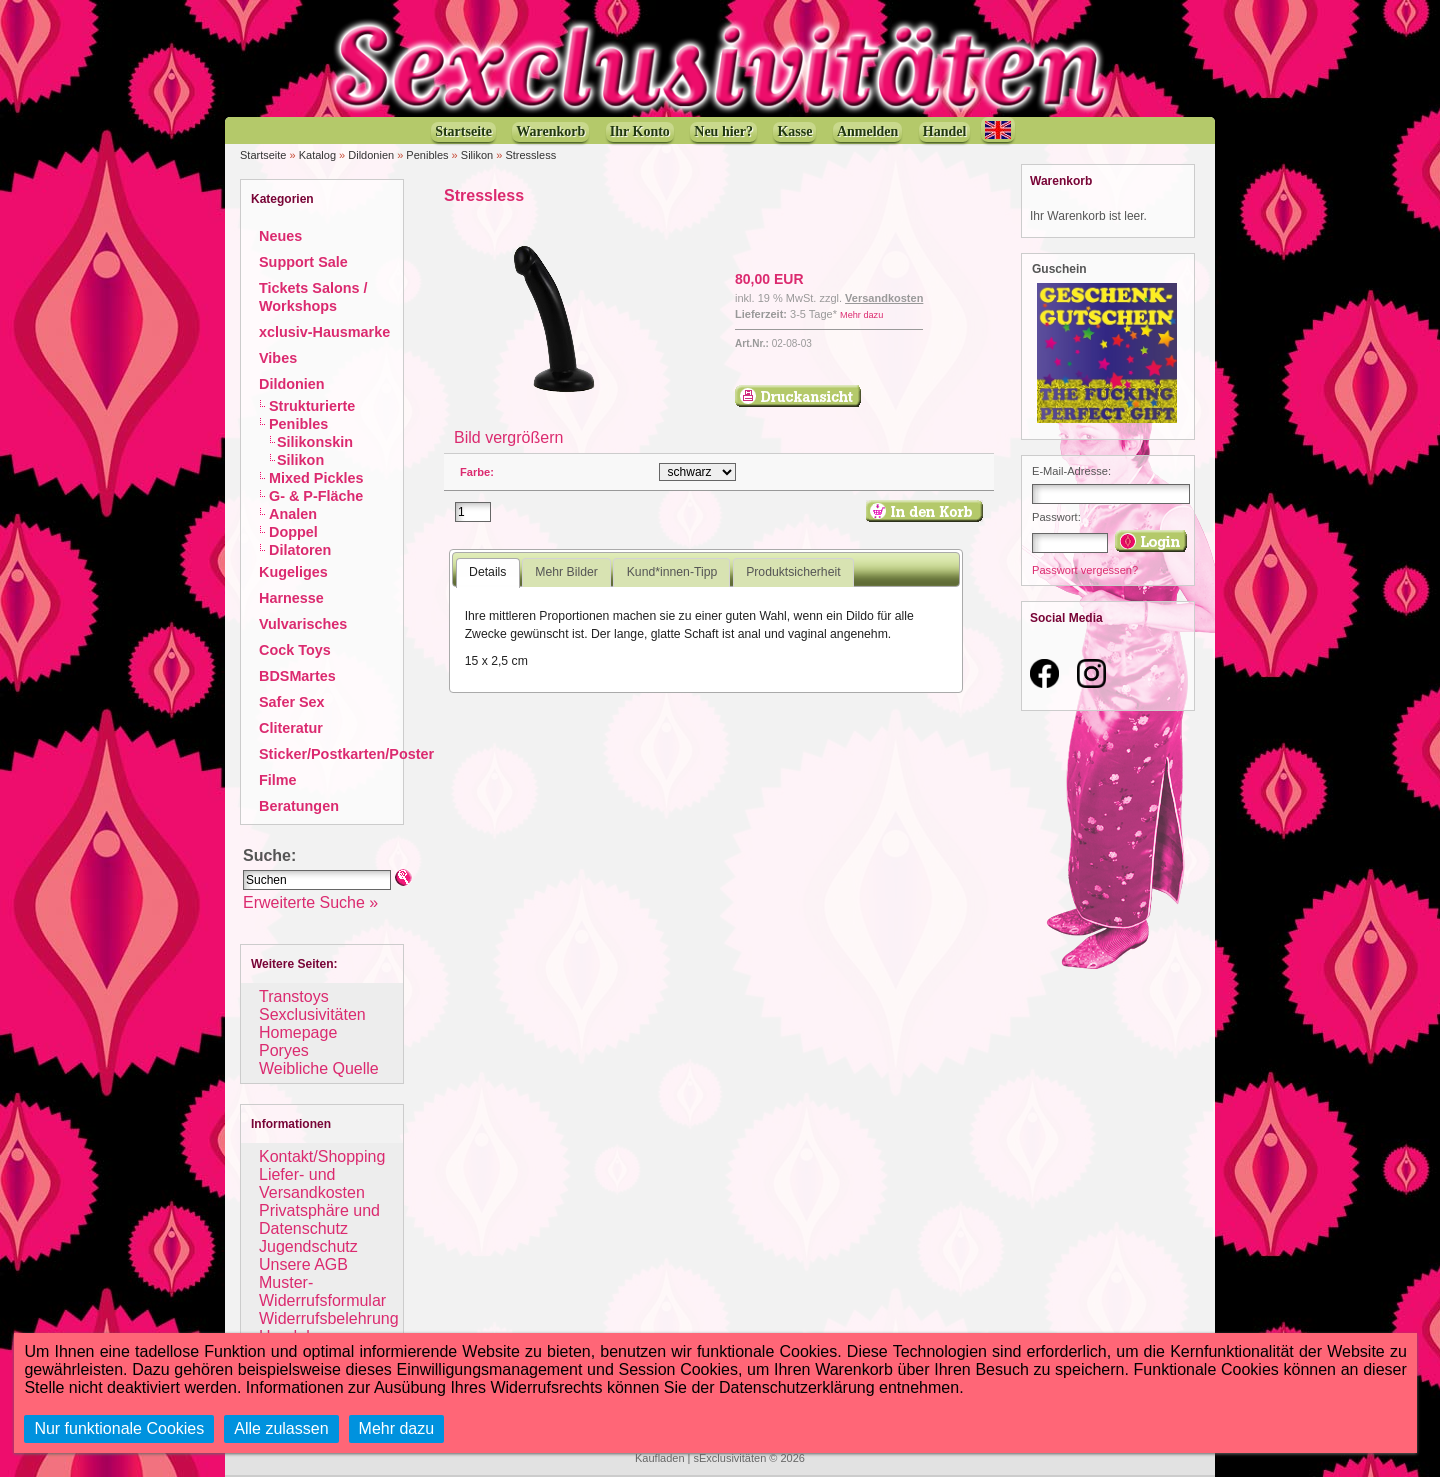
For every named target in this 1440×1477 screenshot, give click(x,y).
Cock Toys (295, 650)
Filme (278, 780)
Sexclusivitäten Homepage (312, 1023)
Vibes (278, 358)
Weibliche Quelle (319, 1068)
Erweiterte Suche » (310, 902)
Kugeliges (293, 572)
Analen (293, 514)
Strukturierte (312, 406)
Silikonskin (315, 442)
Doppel (293, 532)
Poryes (284, 1050)
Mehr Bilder (566, 572)
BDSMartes (297, 676)
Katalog (317, 155)
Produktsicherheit (793, 572)
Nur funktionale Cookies (119, 1428)
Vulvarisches (303, 624)
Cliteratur (291, 728)
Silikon (477, 155)
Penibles (427, 155)
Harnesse (291, 598)
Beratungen (299, 806)
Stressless (530, 155)
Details (487, 572)
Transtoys (294, 996)
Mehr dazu (861, 315)
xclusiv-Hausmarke (324, 332)
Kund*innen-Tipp (672, 572)
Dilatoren (300, 550)
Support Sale (303, 262)
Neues (280, 236)
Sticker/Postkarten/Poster (346, 754)
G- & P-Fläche (316, 496)
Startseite (263, 155)
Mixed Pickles (316, 478)
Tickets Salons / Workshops (313, 297)
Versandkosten (884, 298)
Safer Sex (292, 702)
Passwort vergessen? (1085, 570)
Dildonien (371, 155)
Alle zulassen (281, 1428)
